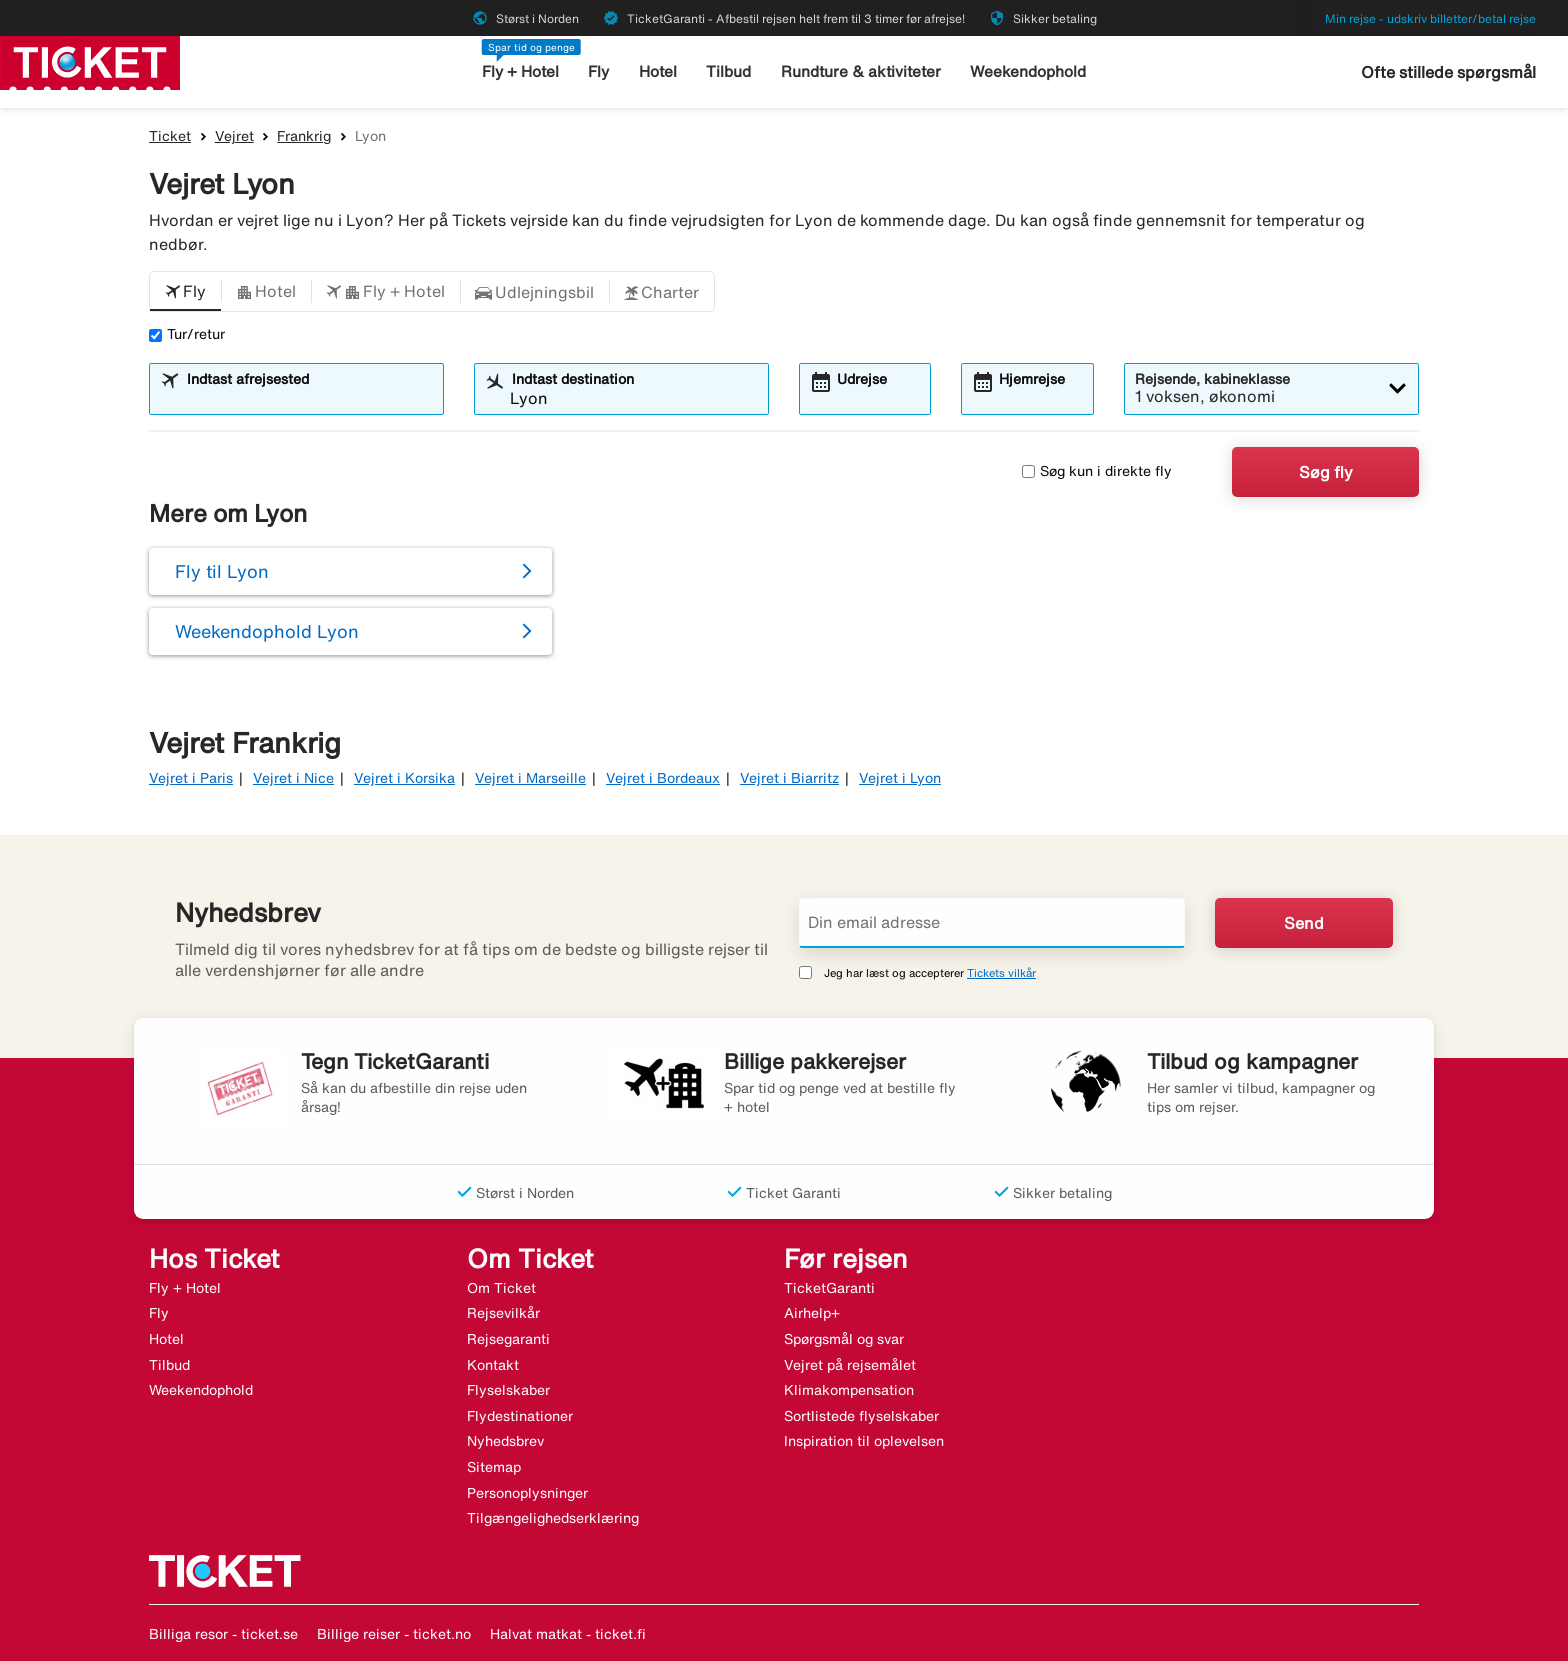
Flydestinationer (520, 1416)
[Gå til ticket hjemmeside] (90, 61)
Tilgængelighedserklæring (553, 1518)
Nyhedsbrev (505, 1441)
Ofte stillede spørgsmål (1448, 72)
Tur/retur (187, 334)
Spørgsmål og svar (844, 1339)
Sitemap (494, 1467)
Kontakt (493, 1365)
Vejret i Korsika (404, 778)
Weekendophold (1028, 71)
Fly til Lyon (222, 571)
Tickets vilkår (1001, 972)
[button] (185, 292)
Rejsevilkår (503, 1313)
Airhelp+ (812, 1313)
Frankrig (304, 136)
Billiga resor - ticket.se (223, 1634)
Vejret (234, 136)
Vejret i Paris (191, 778)
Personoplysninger (527, 1493)
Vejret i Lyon (900, 778)
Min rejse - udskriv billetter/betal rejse (1430, 18)
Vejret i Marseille (530, 778)
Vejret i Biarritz (789, 778)
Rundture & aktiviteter (861, 71)
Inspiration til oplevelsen (864, 1441)
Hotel (659, 71)
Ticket (170, 136)
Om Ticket (501, 1288)
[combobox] (309, 398)
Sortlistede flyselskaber (861, 1416)
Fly (600, 71)
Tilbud (730, 71)
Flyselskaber (508, 1390)
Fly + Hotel (521, 71)
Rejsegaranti (508, 1339)
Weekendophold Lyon (267, 631)
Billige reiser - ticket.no (394, 1634)
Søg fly (1326, 472)
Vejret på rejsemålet (850, 1365)
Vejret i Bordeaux (663, 778)
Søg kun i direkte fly (1097, 471)
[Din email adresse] (992, 923)
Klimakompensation (849, 1390)
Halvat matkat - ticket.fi (568, 1634)
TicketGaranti (829, 1288)
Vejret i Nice (293, 778)
